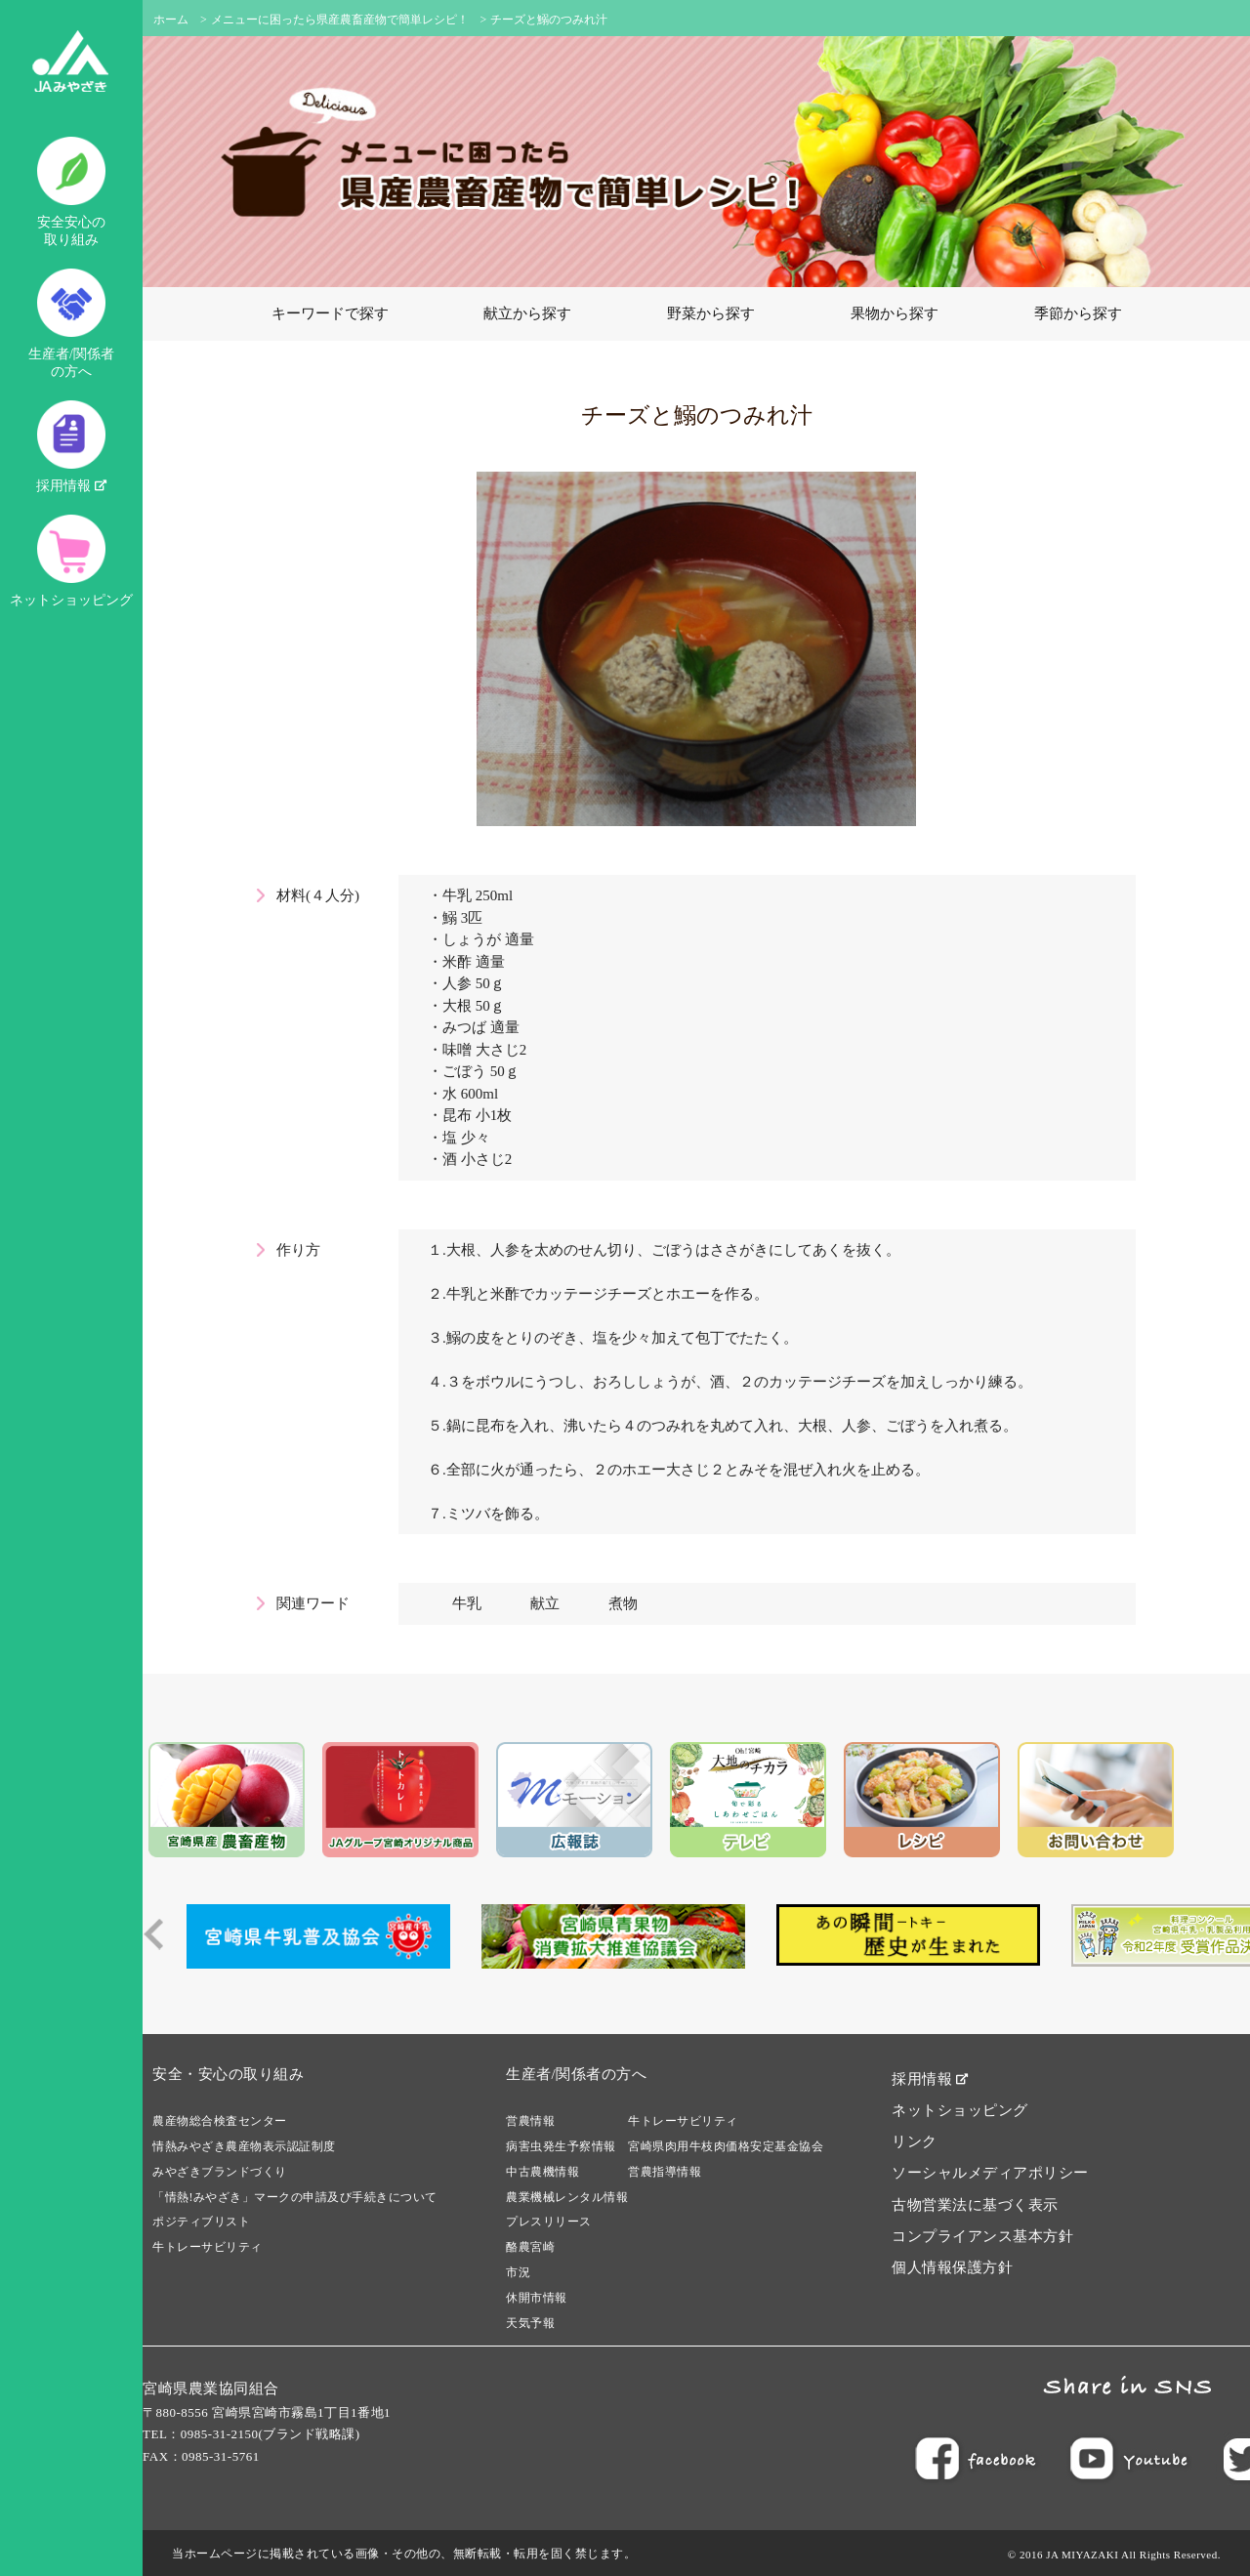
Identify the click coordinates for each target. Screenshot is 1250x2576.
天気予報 (530, 2323)
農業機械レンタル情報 (567, 2197)
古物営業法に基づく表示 (975, 2205)
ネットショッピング (71, 561)
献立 (545, 1603)
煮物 (623, 1603)
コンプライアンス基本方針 (982, 2236)
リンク (915, 2141)
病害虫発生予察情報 (561, 2146)
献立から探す (527, 313)
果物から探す (894, 313)
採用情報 (71, 446)
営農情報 (530, 2121)
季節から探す (1078, 313)
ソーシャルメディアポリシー (990, 2173)
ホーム (170, 19)
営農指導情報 (664, 2172)
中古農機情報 (542, 2172)
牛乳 (466, 1603)
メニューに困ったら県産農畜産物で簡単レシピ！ (340, 19)
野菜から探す (711, 313)
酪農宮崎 (530, 2247)
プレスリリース (549, 2221)
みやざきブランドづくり (219, 2172)
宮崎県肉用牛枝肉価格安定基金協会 (725, 2146)
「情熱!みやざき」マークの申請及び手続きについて (295, 2197)
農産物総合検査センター (219, 2121)
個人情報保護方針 (952, 2267)
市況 (518, 2272)
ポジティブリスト (201, 2221)
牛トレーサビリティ (207, 2247)
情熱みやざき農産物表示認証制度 (244, 2146)
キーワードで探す (330, 313)
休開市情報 (536, 2298)
